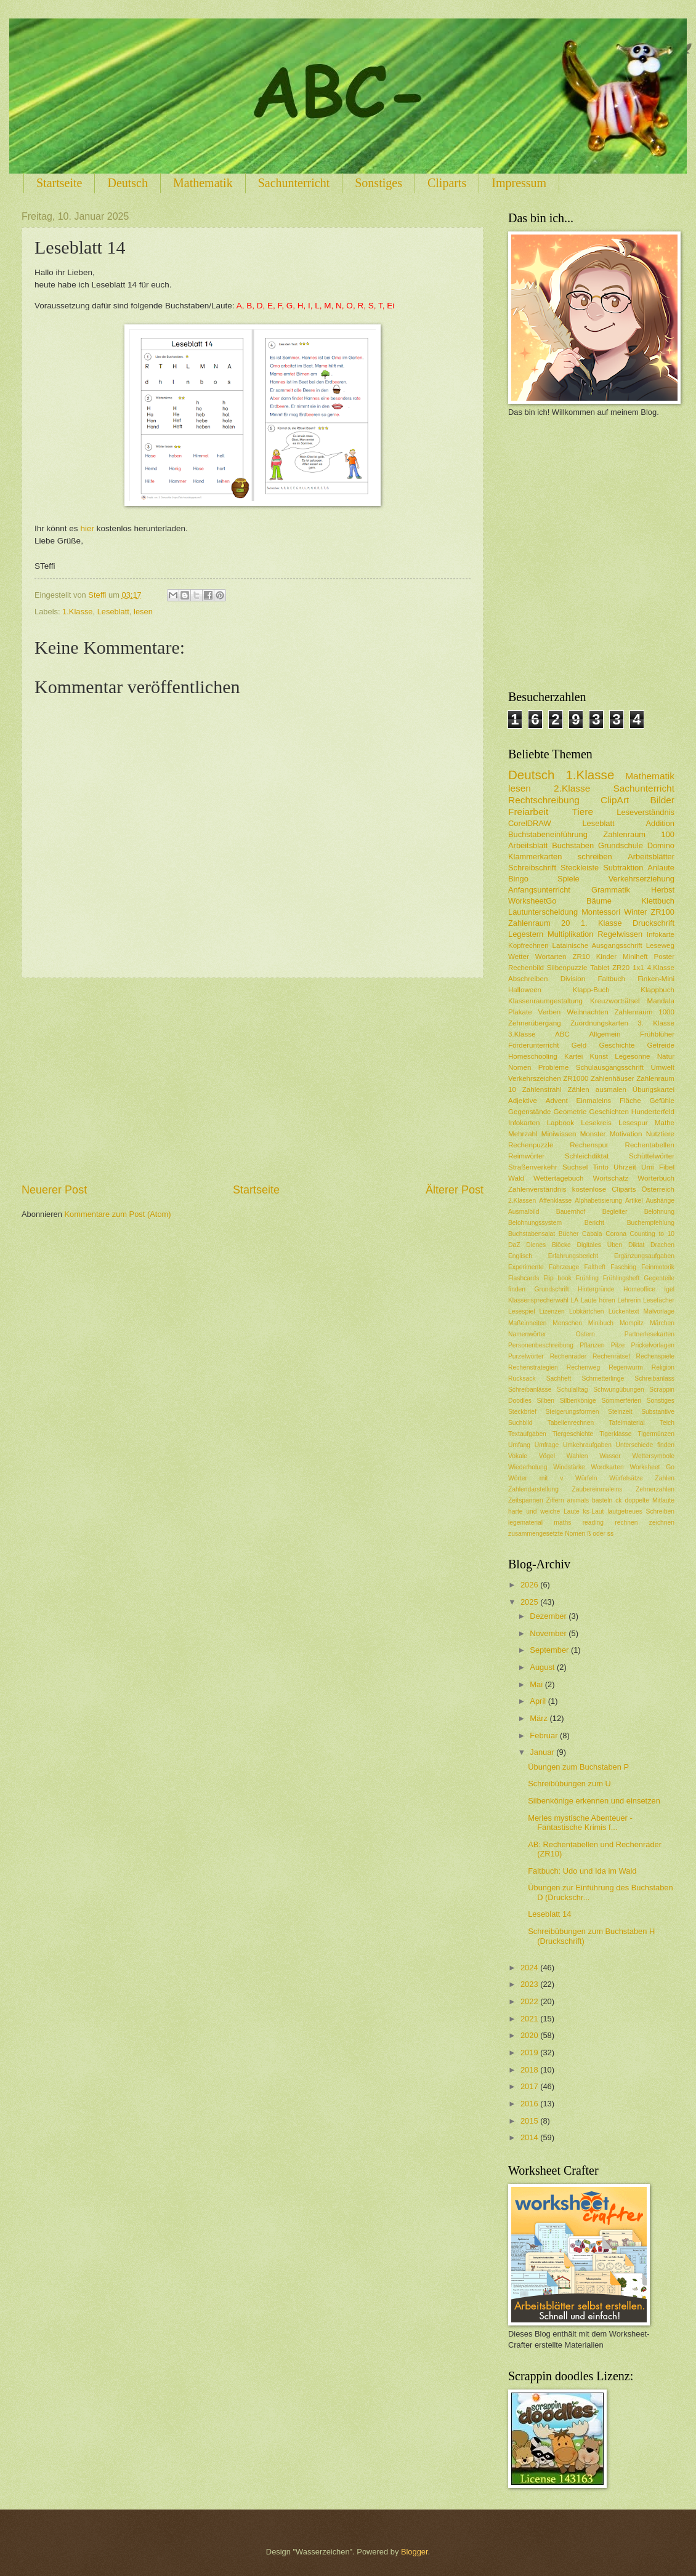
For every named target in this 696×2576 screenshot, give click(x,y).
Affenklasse (555, 1200)
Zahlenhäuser (612, 1078)
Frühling (587, 1278)
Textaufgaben (527, 1433)
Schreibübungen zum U (569, 1783)
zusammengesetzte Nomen (546, 1533)
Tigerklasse (615, 1433)
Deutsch (127, 183)
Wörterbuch (655, 1178)
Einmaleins (594, 1100)
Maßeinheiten (527, 1323)
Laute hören (598, 1300)
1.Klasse (589, 775)
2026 (530, 1584)
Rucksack (522, 1378)
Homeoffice (639, 1289)
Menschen (567, 1323)
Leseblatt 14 (549, 1914)
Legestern (525, 934)
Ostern (585, 1334)
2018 (530, 2069)
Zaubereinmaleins (597, 1489)
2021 (530, 2018)
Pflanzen (592, 1345)
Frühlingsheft (621, 1278)
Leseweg (660, 945)
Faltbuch (611, 978)
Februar (545, 1735)
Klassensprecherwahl (538, 1300)
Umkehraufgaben (587, 1445)
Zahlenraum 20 (539, 923)
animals (578, 1500)
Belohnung (659, 1211)
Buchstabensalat (531, 1233)
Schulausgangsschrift (610, 1067)
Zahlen (664, 1478)
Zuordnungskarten (599, 1023)
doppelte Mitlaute (649, 1500)
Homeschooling (532, 1056)
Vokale (517, 1456)
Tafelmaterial (626, 1422)
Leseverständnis (645, 812)
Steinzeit (620, 1411)
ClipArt (615, 800)
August (543, 1667)
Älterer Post (455, 1190)
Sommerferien (621, 1400)
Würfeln (586, 1478)
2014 (530, 2137)
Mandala (660, 1001)
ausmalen (611, 1089)
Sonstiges (378, 183)
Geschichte (616, 1045)
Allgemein (605, 1034)
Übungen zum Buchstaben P (578, 1767)
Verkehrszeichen (534, 1078)
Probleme (553, 1067)
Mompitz (632, 1323)
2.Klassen (522, 1200)
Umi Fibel (657, 1167)
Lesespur (633, 1122)
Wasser (610, 1456)
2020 (530, 2035)
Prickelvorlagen (652, 1345)
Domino (660, 845)
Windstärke (569, 1467)
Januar (543, 1752)
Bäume (599, 900)
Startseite (59, 183)
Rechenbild (526, 967)
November (549, 1633)
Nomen (519, 1067)
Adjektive (522, 1100)
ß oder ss (600, 1533)
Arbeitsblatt (528, 845)
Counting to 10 (652, 1233)
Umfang (519, 1445)
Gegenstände (529, 1111)
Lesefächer (658, 1300)
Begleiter (615, 1211)
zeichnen (661, 1522)
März (539, 1718)
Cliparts (446, 183)
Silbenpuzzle (567, 967)
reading (593, 1522)
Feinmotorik (657, 1267)
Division (573, 978)
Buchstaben (573, 845)
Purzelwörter (526, 1356)
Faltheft (595, 1267)
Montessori (600, 912)
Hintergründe (596, 1289)
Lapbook (560, 1122)
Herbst (662, 889)
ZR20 (620, 967)
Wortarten (551, 956)
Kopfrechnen (528, 945)
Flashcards (523, 1278)
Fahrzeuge (564, 1267)
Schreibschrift (532, 867)
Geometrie (570, 1111)
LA (575, 1300)
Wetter (518, 956)
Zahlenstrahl (542, 1089)
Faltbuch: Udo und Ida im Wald (582, 1871)
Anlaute (660, 867)
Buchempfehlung (650, 1222)
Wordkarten (607, 1467)
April (539, 1701)
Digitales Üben (600, 1245)
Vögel (547, 1456)
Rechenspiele (655, 1356)
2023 (530, 1984)
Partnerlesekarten (649, 1334)
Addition (659, 823)
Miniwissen (559, 1134)
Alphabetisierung (598, 1200)
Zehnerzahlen (655, 1489)
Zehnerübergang (534, 1023)
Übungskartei (653, 1089)
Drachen (662, 1245)
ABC (562, 1034)
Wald (516, 1178)
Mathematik (203, 183)
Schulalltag (572, 1389)
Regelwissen (619, 934)
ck (618, 1500)
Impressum (519, 183)
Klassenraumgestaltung (545, 1001)
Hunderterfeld (652, 1111)
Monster (593, 1134)
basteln (602, 1500)
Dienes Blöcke (548, 1245)
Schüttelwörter (651, 1156)
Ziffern (555, 1500)
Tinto (601, 1167)
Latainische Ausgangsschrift (597, 945)
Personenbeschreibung (540, 1345)
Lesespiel (521, 1311)
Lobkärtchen (586, 1311)
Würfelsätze (625, 1478)
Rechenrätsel (611, 1356)
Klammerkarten (535, 856)
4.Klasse (660, 967)
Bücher (569, 1233)
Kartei (573, 1056)
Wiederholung (528, 1467)
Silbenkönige (578, 1400)
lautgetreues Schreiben (640, 1511)
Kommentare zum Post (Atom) (117, 1214)
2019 (530, 2052)
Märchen (662, 1323)
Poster (664, 956)
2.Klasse (572, 788)
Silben (545, 1400)
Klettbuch (657, 900)
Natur (665, 1056)
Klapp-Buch (591, 989)
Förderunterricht (533, 1045)
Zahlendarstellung (533, 1489)
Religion (663, 1367)
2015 (530, 2120)
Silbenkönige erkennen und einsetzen (594, 1800)
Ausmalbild (523, 1211)
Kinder (606, 956)
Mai (537, 1684)
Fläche (630, 1100)
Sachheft (559, 1378)
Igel (669, 1289)
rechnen (626, 1522)
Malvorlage (659, 1311)
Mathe (664, 1122)
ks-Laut (593, 1511)
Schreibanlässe (529, 1389)
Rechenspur (589, 1145)
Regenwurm (626, 1367)
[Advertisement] (253, 1080)
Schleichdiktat (587, 1156)
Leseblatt (598, 823)
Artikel (634, 1200)
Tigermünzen (655, 1433)
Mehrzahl (523, 1134)
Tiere (582, 811)
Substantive (657, 1411)
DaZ (514, 1245)
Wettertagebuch (558, 1178)
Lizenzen (552, 1311)
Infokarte (660, 934)
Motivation (626, 1134)
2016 (530, 2103)
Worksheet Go (651, 1467)
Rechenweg (583, 1367)
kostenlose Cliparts (604, 1189)
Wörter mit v (535, 1478)
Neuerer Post (54, 1190)
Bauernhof (571, 1211)
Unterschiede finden (645, 1445)
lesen (519, 788)
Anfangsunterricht (539, 889)
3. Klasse (655, 1023)
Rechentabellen (649, 1145)
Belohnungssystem (535, 1222)
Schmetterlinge (603, 1378)
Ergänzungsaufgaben (644, 1256)
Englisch (520, 1256)
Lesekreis (596, 1122)
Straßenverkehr (532, 1167)
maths (562, 1522)
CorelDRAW (529, 823)
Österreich (658, 1189)
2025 (530, 1602)
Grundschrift (552, 1289)
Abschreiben (528, 978)
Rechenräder (568, 1356)
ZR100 (662, 912)
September (550, 1650)
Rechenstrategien (533, 1367)
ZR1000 (575, 1078)
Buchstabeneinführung (548, 834)
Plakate (520, 1012)
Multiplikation (570, 934)
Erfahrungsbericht (573, 1256)
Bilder (662, 800)
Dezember (549, 1616)
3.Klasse (521, 1034)
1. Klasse (601, 923)
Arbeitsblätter (651, 856)
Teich (667, 1422)
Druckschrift (653, 923)
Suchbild (520, 1422)
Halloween (524, 989)
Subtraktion (623, 867)
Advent (557, 1100)
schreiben (595, 856)
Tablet (599, 967)
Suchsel (575, 1167)
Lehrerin (629, 1300)
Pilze (618, 1345)
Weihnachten (587, 1012)
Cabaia (592, 1233)
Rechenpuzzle (530, 1145)
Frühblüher (657, 1034)
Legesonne (632, 1056)
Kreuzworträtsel (614, 1001)
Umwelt (662, 1067)
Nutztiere (660, 1134)
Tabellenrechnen (571, 1422)
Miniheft (635, 956)
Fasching (623, 1267)
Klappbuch (657, 989)
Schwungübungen (618, 1389)
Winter (635, 912)
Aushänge (660, 1200)
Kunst (598, 1056)
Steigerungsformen (572, 1411)
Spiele (568, 878)
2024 (530, 1967)
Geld (579, 1045)
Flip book (557, 1278)
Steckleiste (579, 867)
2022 (530, 2001)
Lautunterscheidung (543, 912)
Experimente (526, 1267)
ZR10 (580, 956)
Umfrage (547, 1445)
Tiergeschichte (573, 1433)
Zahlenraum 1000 (644, 1012)
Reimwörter (526, 1156)
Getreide (660, 1045)
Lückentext (624, 1311)
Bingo (518, 878)
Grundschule (620, 845)
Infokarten (524, 1122)
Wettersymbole (653, 1456)
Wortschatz (610, 1178)
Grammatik (610, 889)
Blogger (414, 2551)
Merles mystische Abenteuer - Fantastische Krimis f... (580, 1822)
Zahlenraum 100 (638, 834)
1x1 (638, 967)
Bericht (594, 1222)
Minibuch (600, 1323)
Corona (615, 1233)
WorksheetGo (532, 900)
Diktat (636, 1245)
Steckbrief (522, 1411)
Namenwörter (527, 1334)
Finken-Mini (655, 978)
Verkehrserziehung (641, 878)
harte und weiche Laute (544, 1511)
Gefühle (661, 1100)
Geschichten (609, 1111)
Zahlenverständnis (537, 1189)
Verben (549, 1012)
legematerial (525, 1522)
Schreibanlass (654, 1378)
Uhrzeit (624, 1167)
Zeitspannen (525, 1500)
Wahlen (577, 1456)
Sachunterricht (294, 183)
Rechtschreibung (544, 800)
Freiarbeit (528, 811)
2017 (530, 2086)
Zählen (578, 1089)
